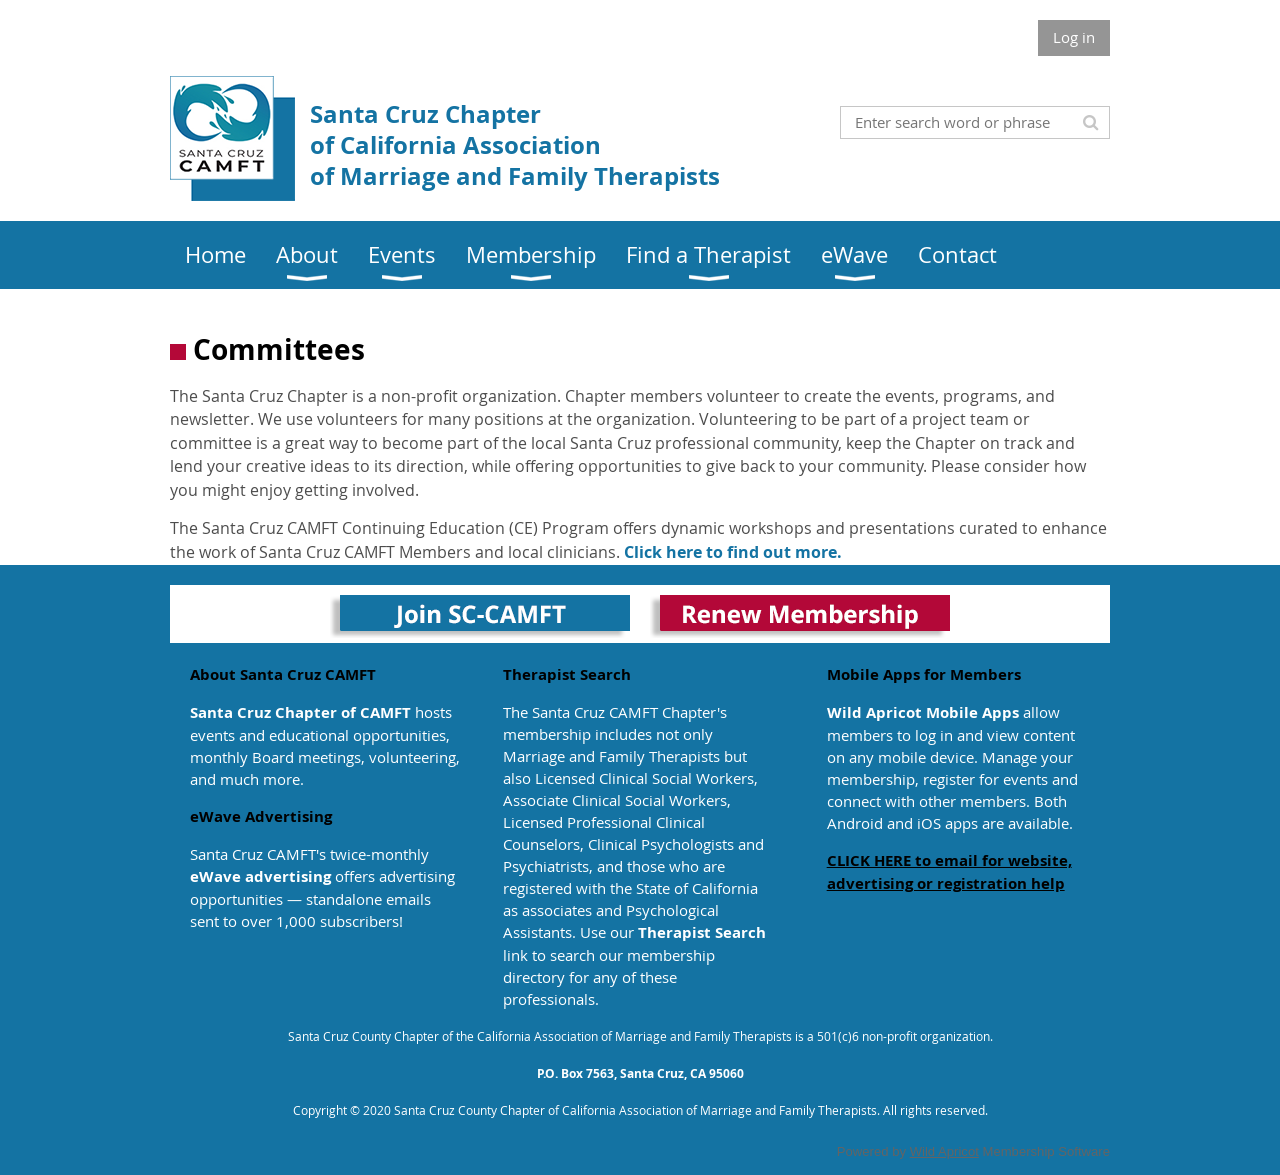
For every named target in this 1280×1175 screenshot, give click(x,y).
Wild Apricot (944, 1151)
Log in (1074, 37)
